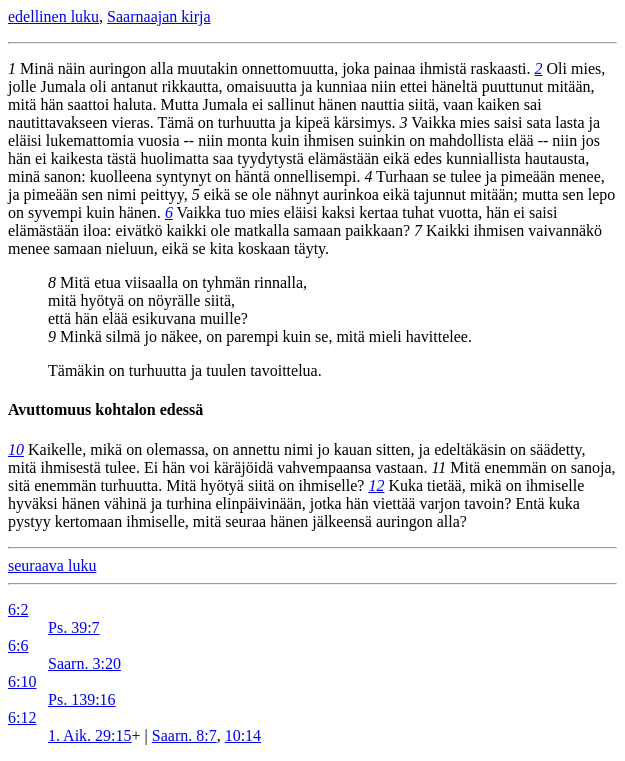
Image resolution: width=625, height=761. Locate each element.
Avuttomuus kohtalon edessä (105, 409)
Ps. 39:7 (74, 627)
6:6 (18, 645)
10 (16, 449)
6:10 (22, 681)
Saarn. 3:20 (84, 663)
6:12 (22, 717)
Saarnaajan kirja (159, 16)
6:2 (18, 609)
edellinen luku (53, 16)
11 (438, 467)
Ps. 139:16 (82, 699)
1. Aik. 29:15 (90, 735)
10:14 (243, 735)
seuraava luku (52, 565)
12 (376, 485)
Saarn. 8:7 (184, 735)
